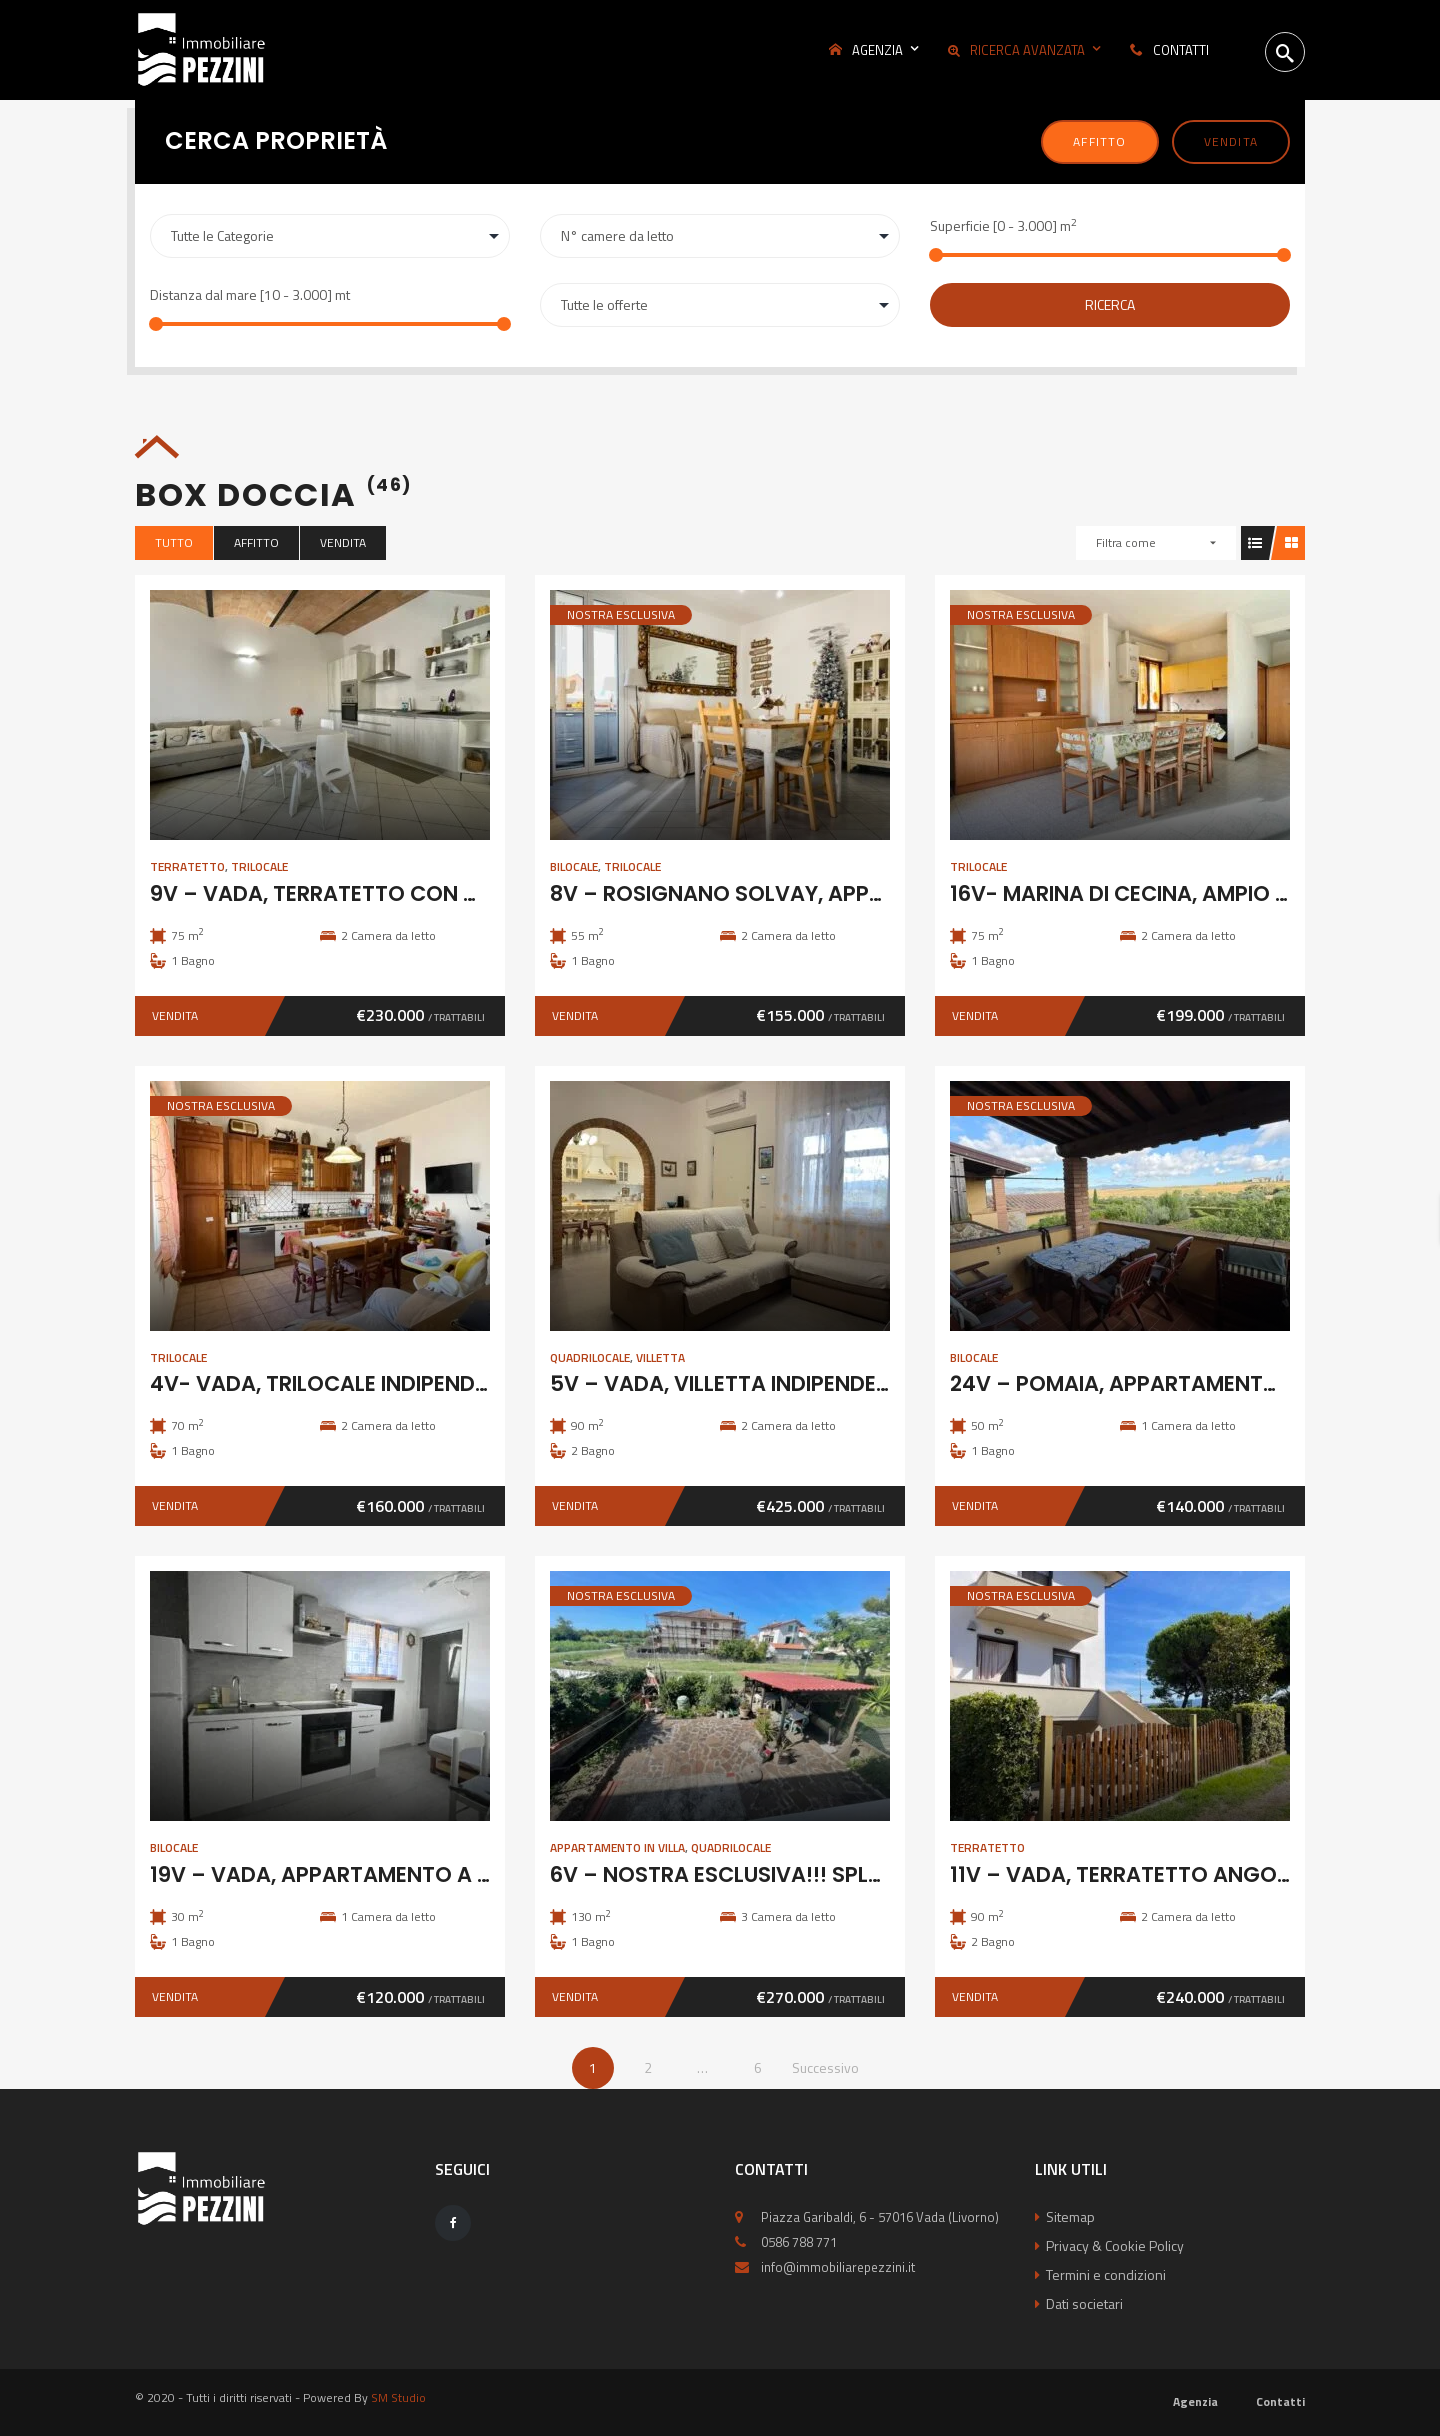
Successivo (825, 2067)
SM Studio (398, 2397)
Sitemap (1070, 2216)
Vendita (1231, 141)
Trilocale (259, 866)
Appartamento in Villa (617, 1847)
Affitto (1099, 141)
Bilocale (574, 866)
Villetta (660, 1357)
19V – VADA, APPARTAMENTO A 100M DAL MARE (393, 1874)
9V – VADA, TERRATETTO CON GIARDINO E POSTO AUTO (436, 893)
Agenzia (1195, 2401)
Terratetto (187, 866)
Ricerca (1110, 304)
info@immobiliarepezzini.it (838, 2267)
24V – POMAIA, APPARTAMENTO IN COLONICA (1185, 1383)
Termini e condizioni (1106, 2274)
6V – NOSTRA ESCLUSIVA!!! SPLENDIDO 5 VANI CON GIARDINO (865, 1874)
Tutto (174, 542)
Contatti (1280, 2401)
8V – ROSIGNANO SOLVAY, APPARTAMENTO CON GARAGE (847, 893)
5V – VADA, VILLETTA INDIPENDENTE (732, 1383)
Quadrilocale (590, 1357)
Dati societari (1084, 2303)
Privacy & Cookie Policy (1115, 2245)
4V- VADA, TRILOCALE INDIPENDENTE (337, 1383)
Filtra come (1126, 542)
